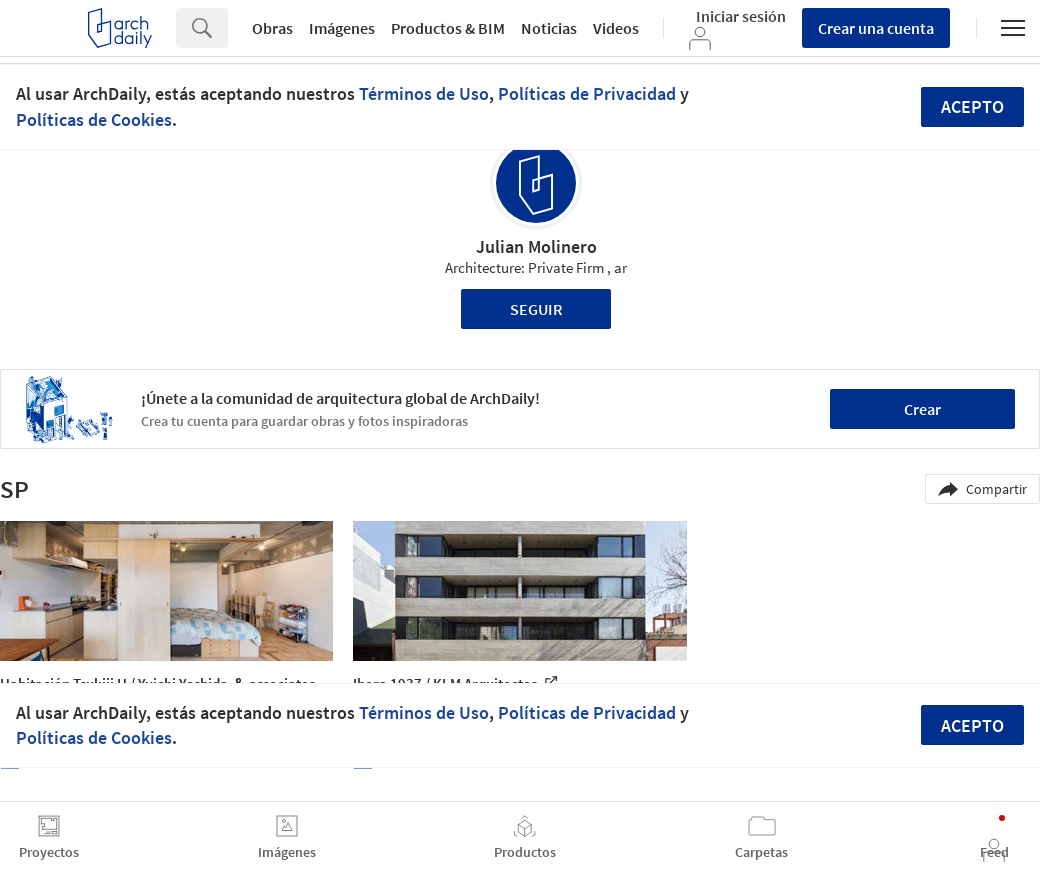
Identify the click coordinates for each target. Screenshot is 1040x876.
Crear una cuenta (876, 28)
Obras (272, 28)
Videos (616, 28)
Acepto (972, 106)
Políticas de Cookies (94, 119)
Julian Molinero (536, 246)
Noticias (549, 28)
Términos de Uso (424, 93)
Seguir (536, 309)
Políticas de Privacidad (587, 93)
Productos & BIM (448, 28)
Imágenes (342, 28)
